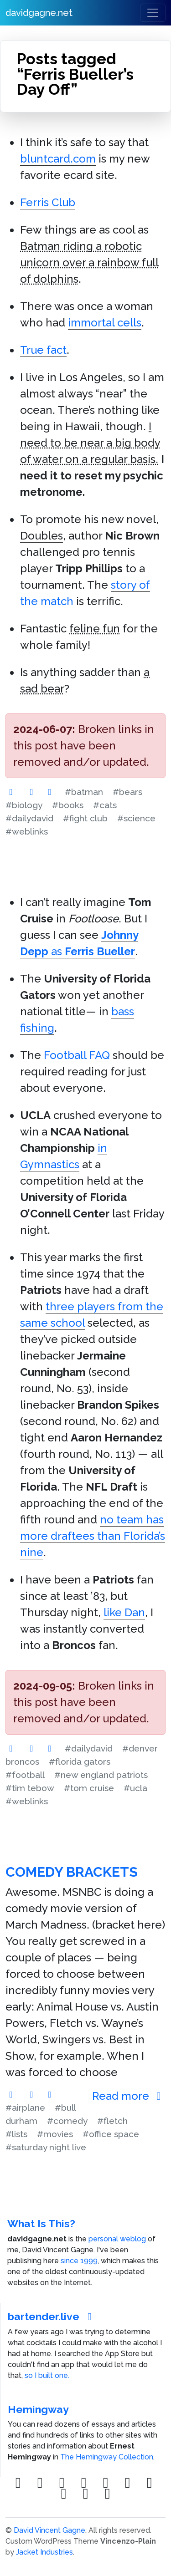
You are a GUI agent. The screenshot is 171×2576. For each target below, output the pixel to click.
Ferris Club (47, 202)
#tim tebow (29, 1788)
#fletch (112, 2121)
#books (67, 805)
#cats (105, 805)
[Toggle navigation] (153, 13)
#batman (84, 792)
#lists (16, 2134)
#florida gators (79, 1761)
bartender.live (52, 2316)
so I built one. (47, 2375)
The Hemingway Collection (106, 2457)
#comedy (67, 2121)
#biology (23, 805)
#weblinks (26, 831)
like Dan (124, 1612)
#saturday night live (45, 2147)
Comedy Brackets (71, 1872)
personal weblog (117, 2239)
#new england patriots (101, 1775)
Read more (129, 2096)
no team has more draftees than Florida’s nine (92, 1536)
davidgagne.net (39, 12)
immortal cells (104, 322)
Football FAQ (77, 1055)
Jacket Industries (44, 2552)
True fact (43, 349)
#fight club (85, 818)
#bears (127, 792)
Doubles (41, 535)
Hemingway (38, 2409)
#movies (55, 2134)
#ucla (135, 1788)
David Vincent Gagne (49, 2530)
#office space (111, 2134)
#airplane (25, 2108)
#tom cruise (89, 1788)
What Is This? (41, 2223)
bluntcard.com (58, 158)
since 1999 (79, 2260)
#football (25, 1775)
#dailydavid (29, 818)
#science (136, 818)
